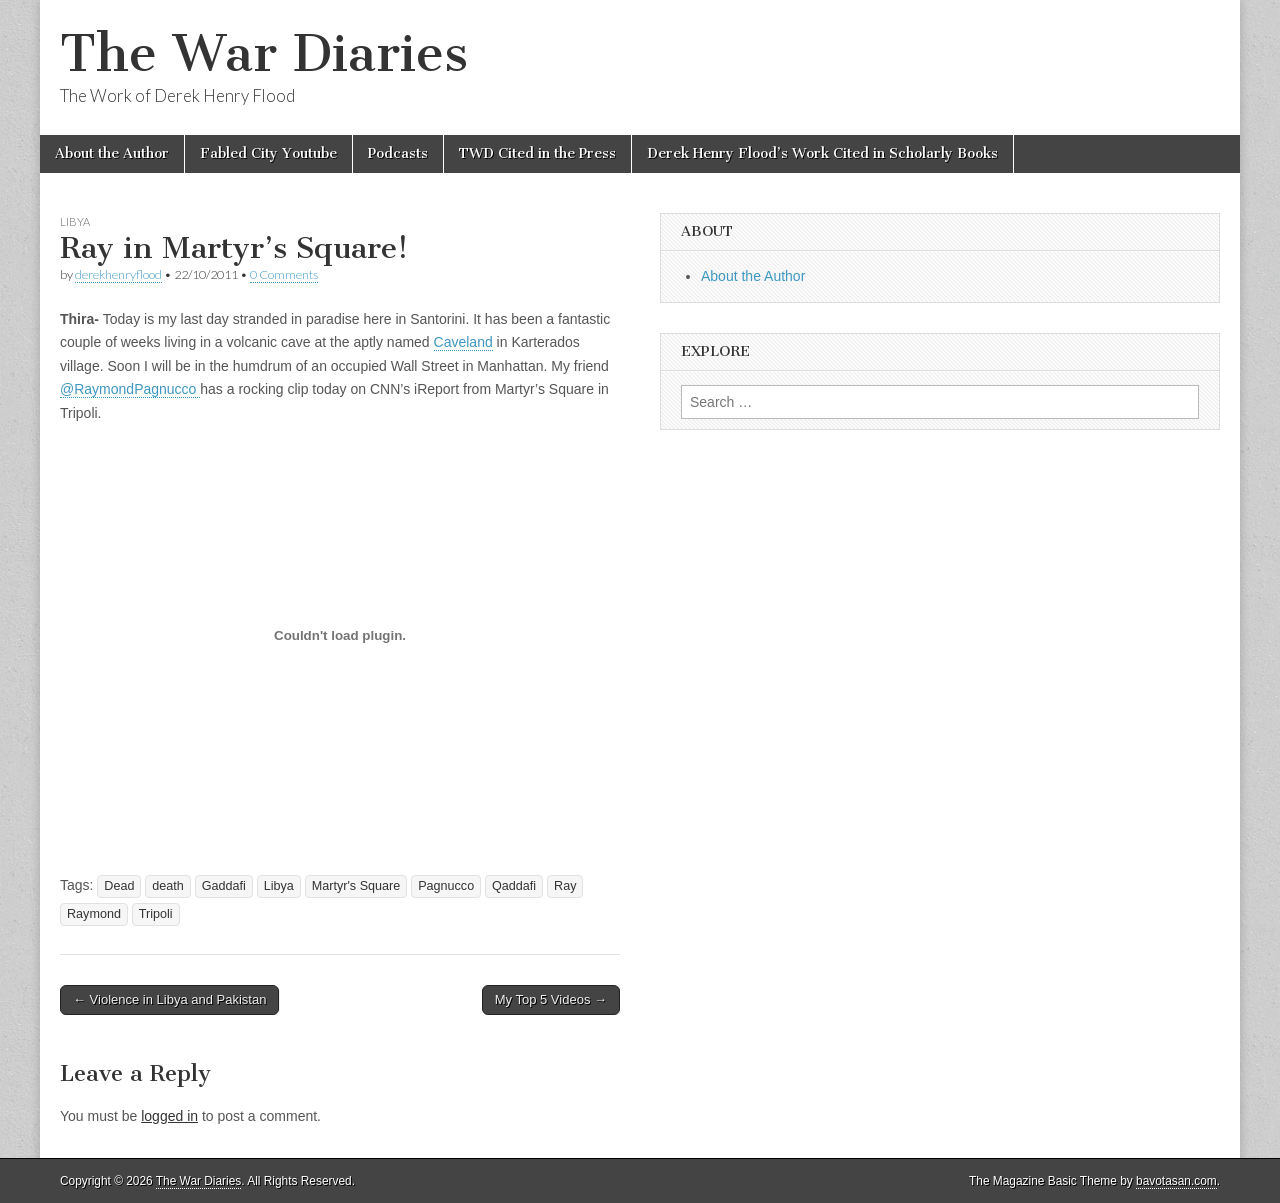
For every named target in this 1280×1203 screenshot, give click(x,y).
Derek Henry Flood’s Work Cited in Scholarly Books (822, 153)
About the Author (112, 153)
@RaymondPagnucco (130, 389)
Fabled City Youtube (268, 153)
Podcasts (398, 153)
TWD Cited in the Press (537, 153)
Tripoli (156, 914)
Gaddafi (224, 886)
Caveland (463, 342)
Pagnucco (446, 886)
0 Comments (284, 274)
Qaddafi (514, 886)
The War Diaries (264, 53)
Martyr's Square (356, 886)
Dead (119, 886)
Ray (565, 886)
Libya (75, 221)
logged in (169, 1116)
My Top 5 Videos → (551, 999)
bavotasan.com (1176, 1181)
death (168, 886)
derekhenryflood (118, 274)
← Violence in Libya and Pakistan (169, 999)
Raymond (94, 914)
